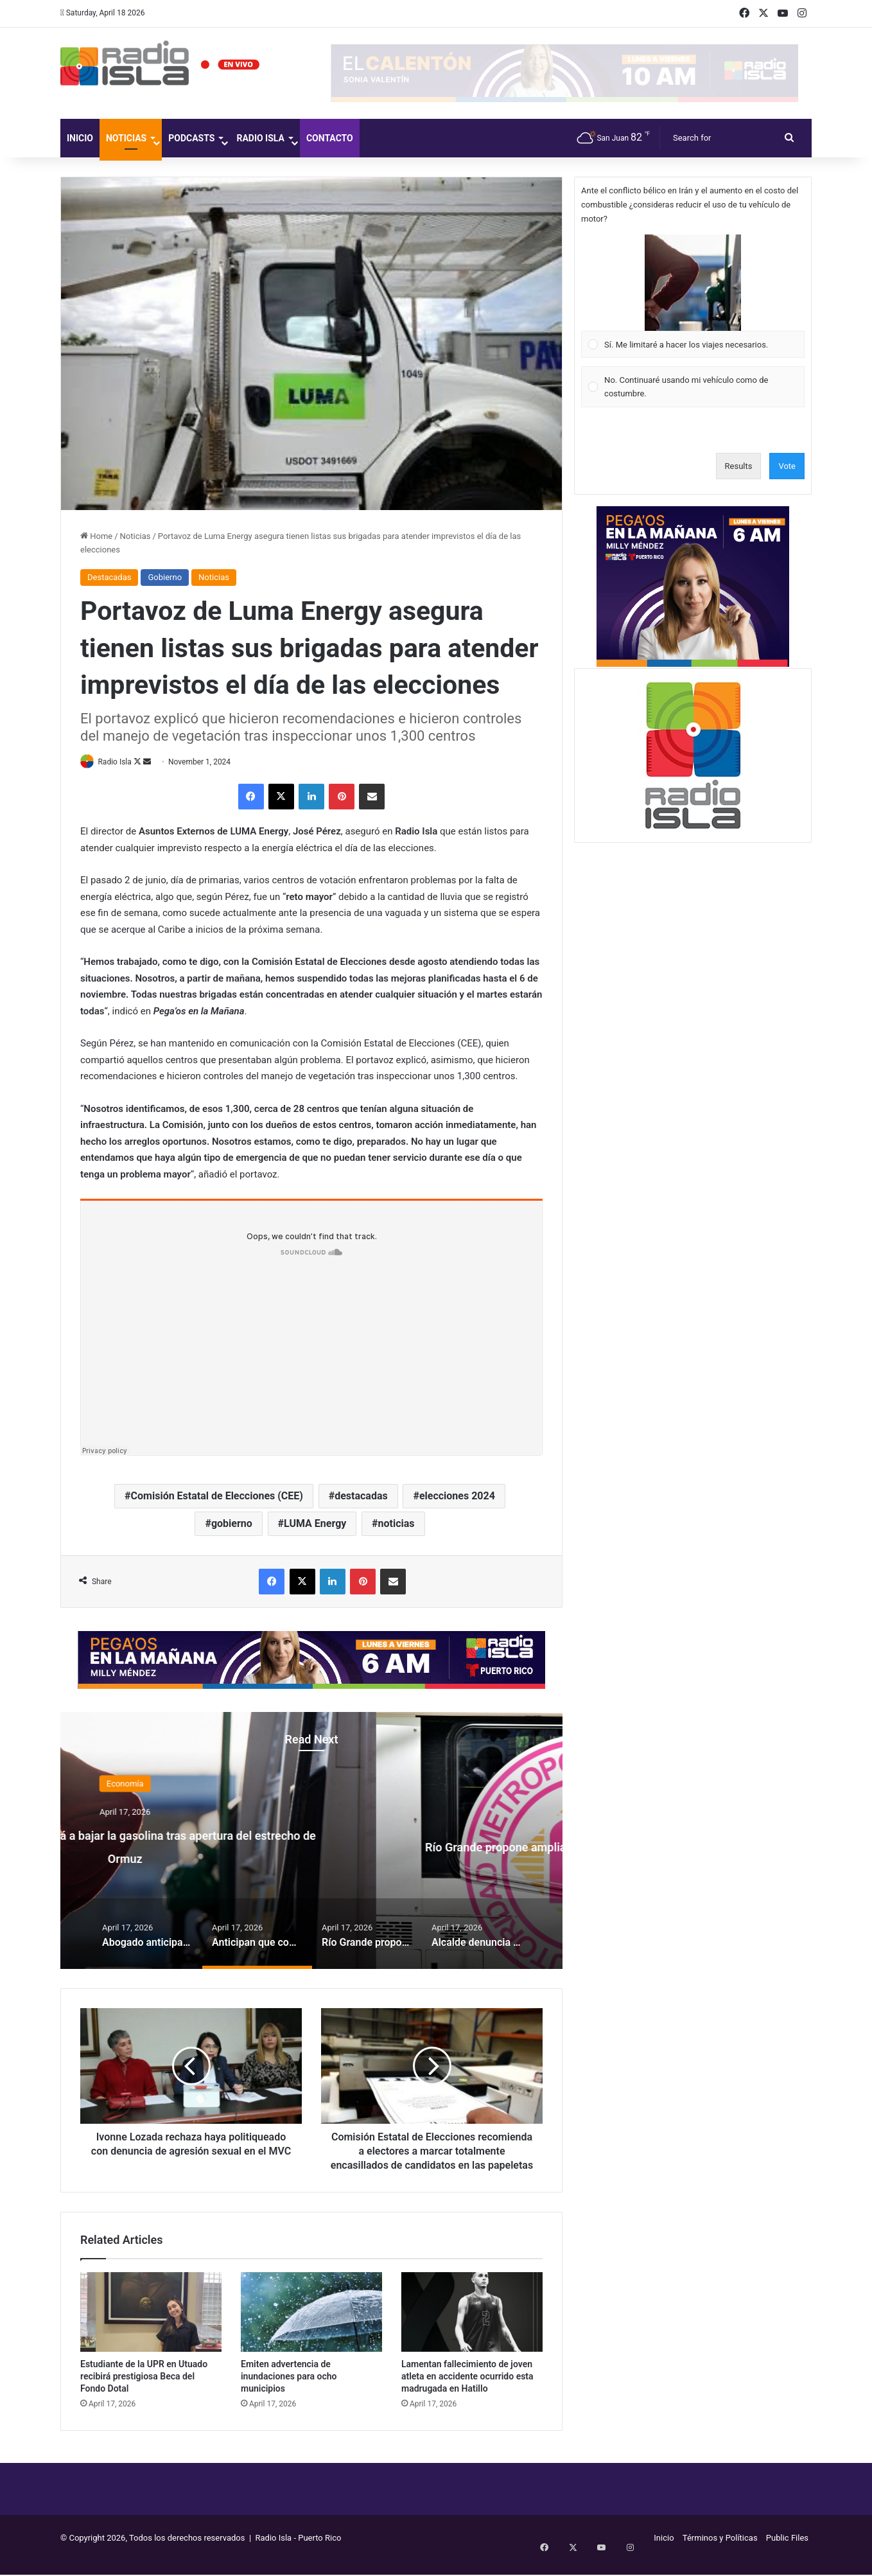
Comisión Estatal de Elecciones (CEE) (217, 1496)
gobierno (231, 1524)
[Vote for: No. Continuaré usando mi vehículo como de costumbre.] (693, 387)
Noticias (126, 138)
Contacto (329, 138)
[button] (693, 282)
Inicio (80, 138)
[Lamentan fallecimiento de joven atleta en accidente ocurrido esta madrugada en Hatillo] (472, 2327)
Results (739, 466)
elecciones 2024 (457, 1496)
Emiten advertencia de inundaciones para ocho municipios (289, 2391)
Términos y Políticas (720, 2552)
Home (96, 536)
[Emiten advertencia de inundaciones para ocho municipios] (311, 2327)
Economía (311, 1784)
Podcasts (191, 138)
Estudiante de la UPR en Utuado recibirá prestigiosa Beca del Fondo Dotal (143, 2391)
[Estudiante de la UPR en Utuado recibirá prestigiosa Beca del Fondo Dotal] (151, 2327)
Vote (787, 466)
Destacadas (109, 577)
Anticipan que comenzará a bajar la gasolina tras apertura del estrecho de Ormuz (311, 1845)
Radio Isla (260, 138)
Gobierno (165, 577)
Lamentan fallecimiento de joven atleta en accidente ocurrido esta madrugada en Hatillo (467, 2391)
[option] (311, 1841)
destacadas (361, 1496)
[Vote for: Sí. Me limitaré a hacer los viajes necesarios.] (693, 296)
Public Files (787, 2552)
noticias (396, 1524)
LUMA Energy (315, 1524)
